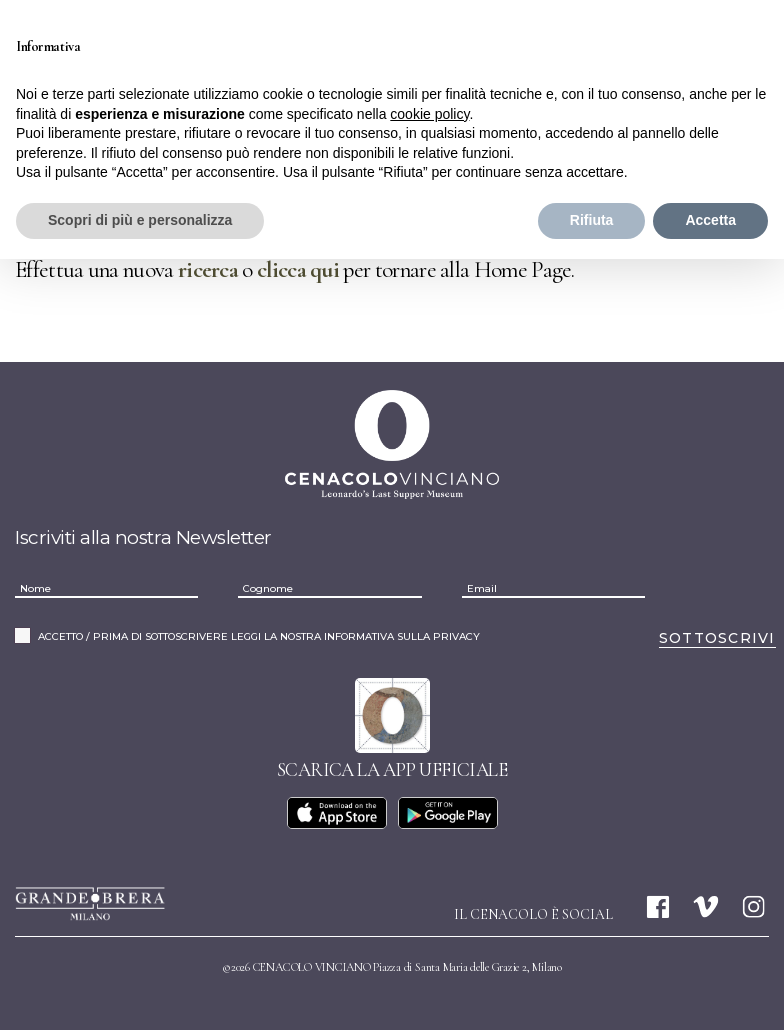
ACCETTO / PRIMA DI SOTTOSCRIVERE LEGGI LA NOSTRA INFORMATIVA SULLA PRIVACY (259, 637)
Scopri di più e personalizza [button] (140, 220)
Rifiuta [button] (592, 220)
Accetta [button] (710, 220)
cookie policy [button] (429, 114)
